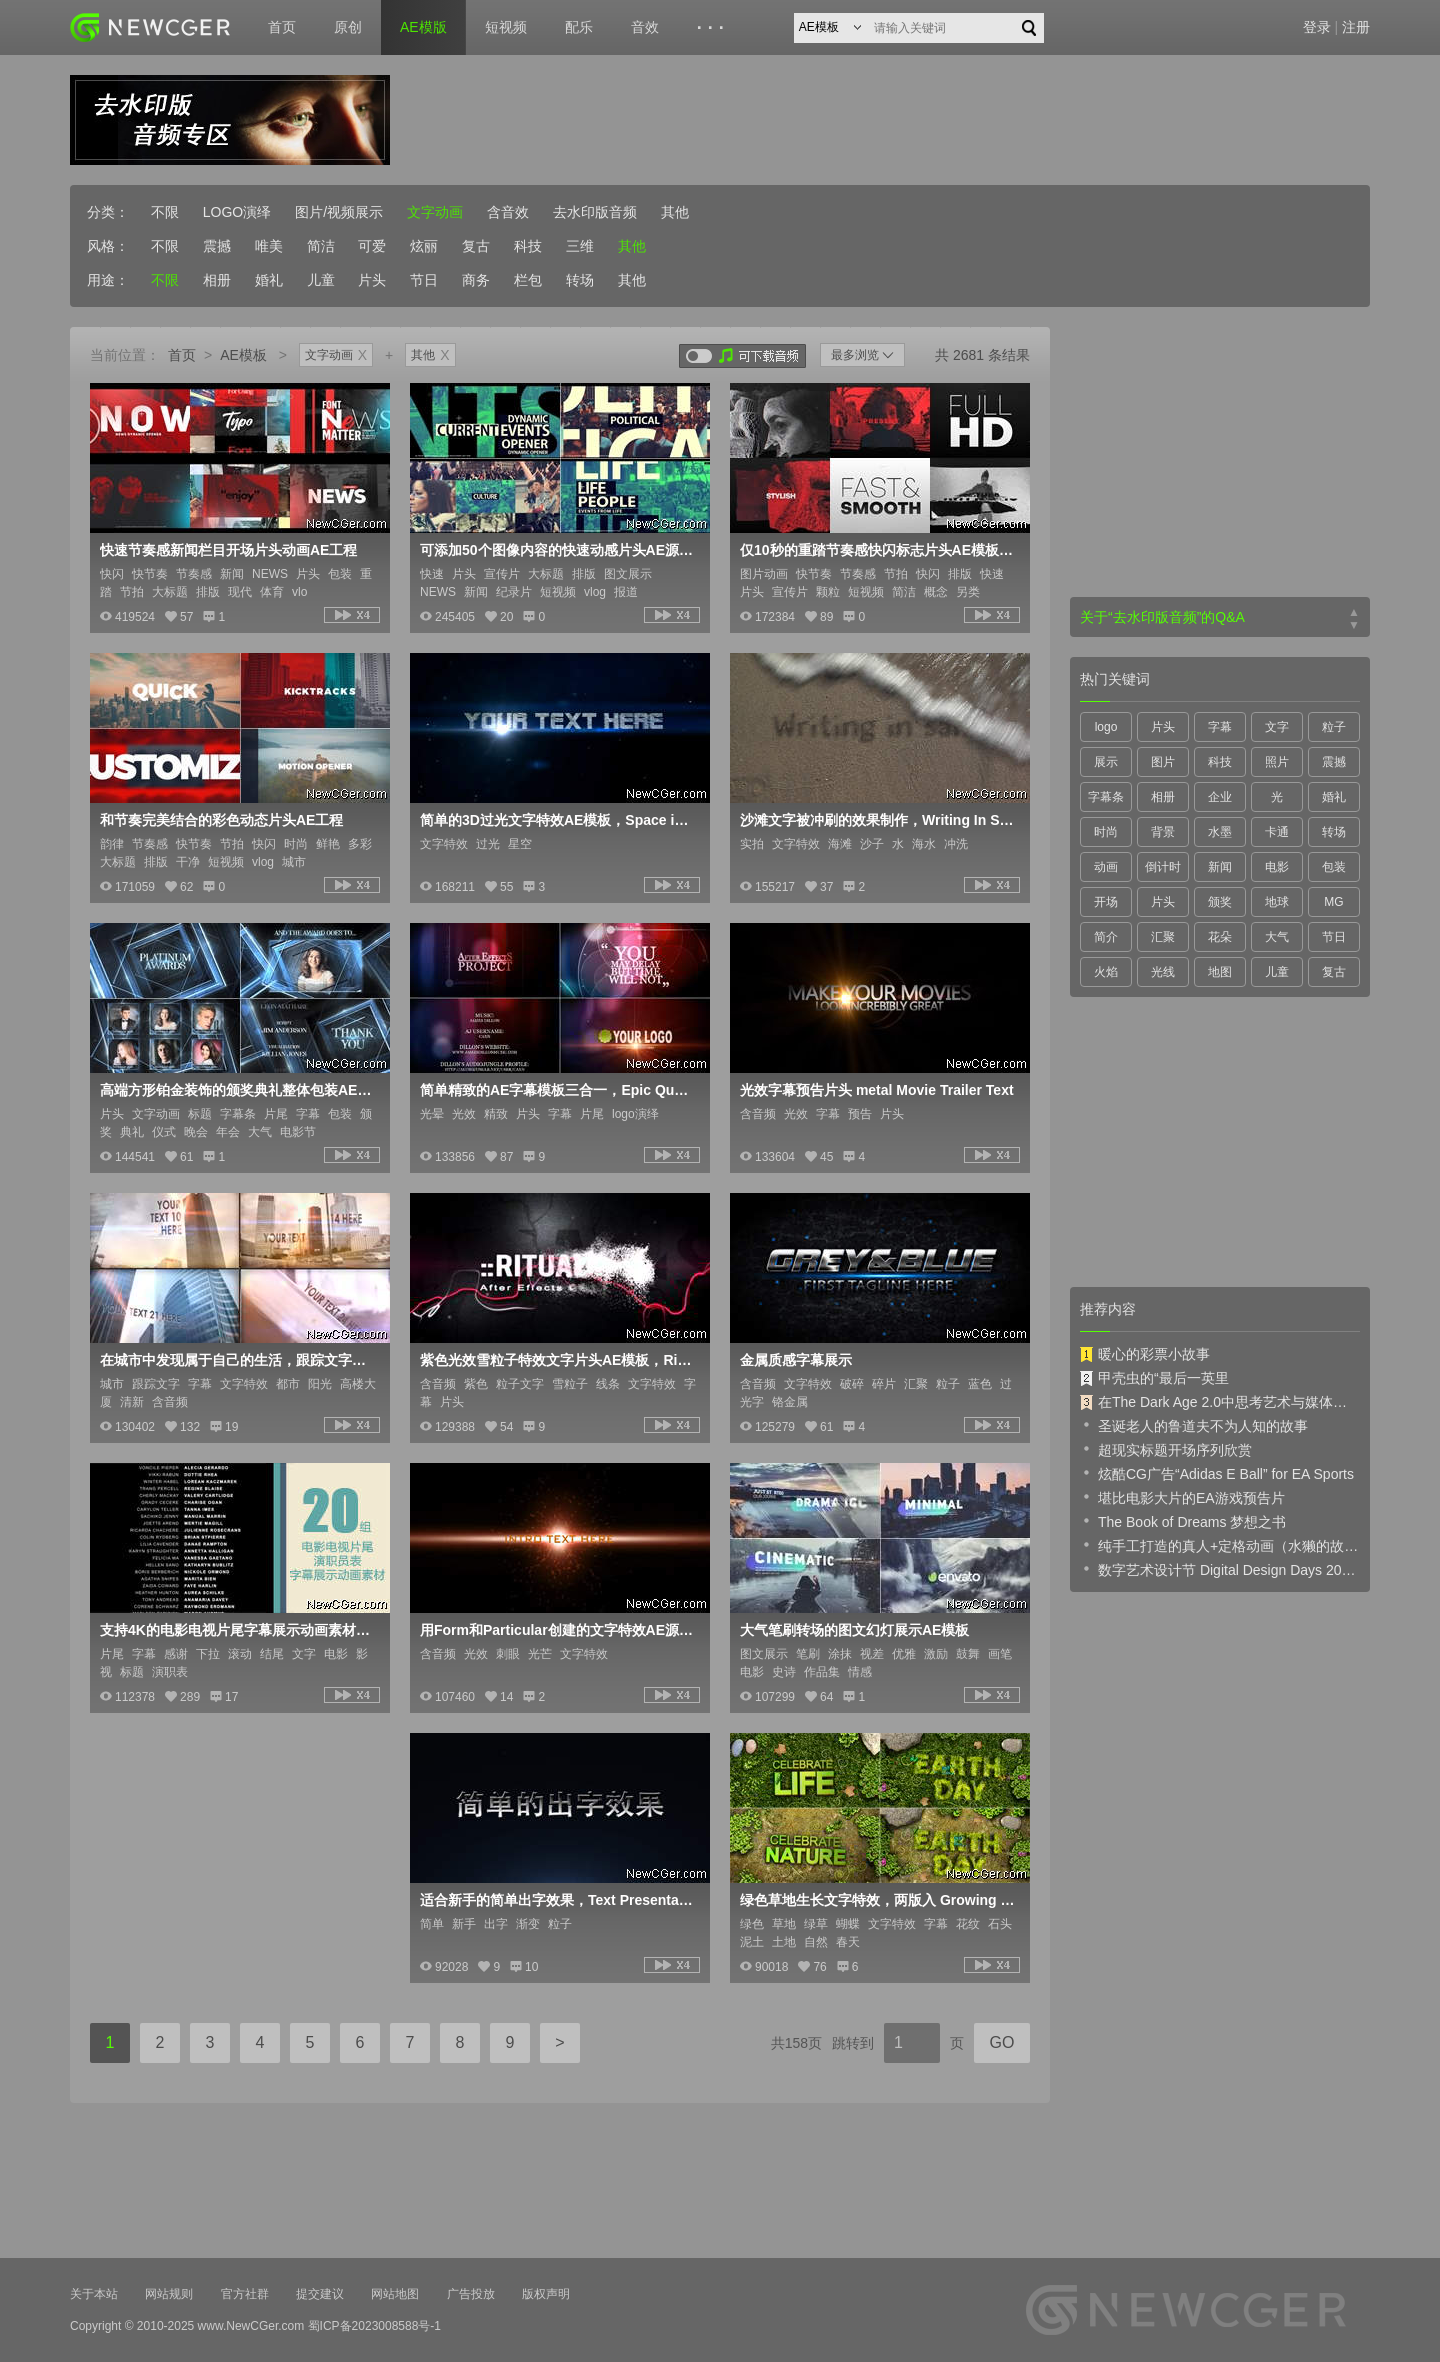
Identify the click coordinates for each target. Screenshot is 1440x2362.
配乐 (579, 27)
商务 (476, 280)
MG (1333, 902)
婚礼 (269, 280)
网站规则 (169, 2294)
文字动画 (435, 212)
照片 (1277, 762)
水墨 (1220, 832)
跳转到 (853, 2043)
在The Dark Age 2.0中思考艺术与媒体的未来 (1220, 1402)
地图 (1220, 972)
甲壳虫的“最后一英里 (1154, 1378)
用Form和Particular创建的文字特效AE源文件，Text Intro (558, 1630)
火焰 (1106, 972)
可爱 (372, 246)
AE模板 (243, 355)
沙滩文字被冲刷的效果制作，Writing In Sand (878, 820)
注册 (1356, 27)
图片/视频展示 (339, 212)
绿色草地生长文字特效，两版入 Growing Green (878, 1900)
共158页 (796, 2043)
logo (1106, 727)
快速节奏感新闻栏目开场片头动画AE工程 (228, 550)
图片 (1163, 762)
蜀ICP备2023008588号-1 (374, 2326)
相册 (217, 280)
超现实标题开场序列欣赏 (1166, 1449)
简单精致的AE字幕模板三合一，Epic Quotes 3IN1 (558, 1090)
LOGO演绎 (237, 212)
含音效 (508, 212)
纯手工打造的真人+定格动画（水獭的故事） (1220, 1545)
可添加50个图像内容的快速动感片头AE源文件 (558, 550)
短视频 (506, 27)
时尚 (1106, 832)
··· (713, 28)
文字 (1277, 727)
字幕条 (1106, 797)
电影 (1277, 867)
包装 (1334, 867)
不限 (165, 212)
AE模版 (423, 27)
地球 (1277, 902)
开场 (1106, 902)
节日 (424, 280)
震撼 (217, 246)
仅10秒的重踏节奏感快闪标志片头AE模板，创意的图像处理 (878, 550)
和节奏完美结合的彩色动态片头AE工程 (221, 820)
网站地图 (395, 2294)
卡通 (1277, 832)
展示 (1106, 762)
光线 (1163, 972)
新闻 (1220, 867)
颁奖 (1220, 902)
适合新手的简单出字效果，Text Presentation (558, 1900)
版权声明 (546, 2294)
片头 (372, 280)
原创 (348, 27)
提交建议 (320, 2294)
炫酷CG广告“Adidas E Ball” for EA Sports (1217, 1473)
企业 (1220, 797)
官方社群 (245, 2294)
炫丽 (424, 246)
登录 (1317, 27)
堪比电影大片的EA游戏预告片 (1182, 1497)
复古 (476, 246)
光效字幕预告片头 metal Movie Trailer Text (877, 1090)
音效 (645, 27)
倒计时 (1163, 867)
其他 (675, 212)
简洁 (321, 246)
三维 (580, 246)
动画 (1106, 867)
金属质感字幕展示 (796, 1360)
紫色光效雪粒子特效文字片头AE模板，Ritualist (558, 1360)
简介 (1106, 937)
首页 (282, 27)
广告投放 (471, 2294)
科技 (528, 246)
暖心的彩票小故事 (1145, 1354)
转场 (580, 280)
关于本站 (94, 2294)
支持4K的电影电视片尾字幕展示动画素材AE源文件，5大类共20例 (238, 1630)
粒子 (1334, 727)
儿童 (321, 280)
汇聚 (1163, 937)
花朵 (1220, 937)
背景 (1163, 832)
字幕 (1220, 727)
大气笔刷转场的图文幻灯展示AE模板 (854, 1630)
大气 (1277, 937)
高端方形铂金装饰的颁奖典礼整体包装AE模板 (238, 1090)
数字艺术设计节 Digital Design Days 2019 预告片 (1220, 1569)
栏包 (528, 280)
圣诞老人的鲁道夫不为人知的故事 (1194, 1425)
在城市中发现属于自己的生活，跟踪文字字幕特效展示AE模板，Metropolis (238, 1360)
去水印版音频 (595, 212)
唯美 (269, 246)
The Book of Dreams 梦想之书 (1183, 1521)
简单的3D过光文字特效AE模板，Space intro (558, 820)
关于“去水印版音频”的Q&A (1162, 617)
